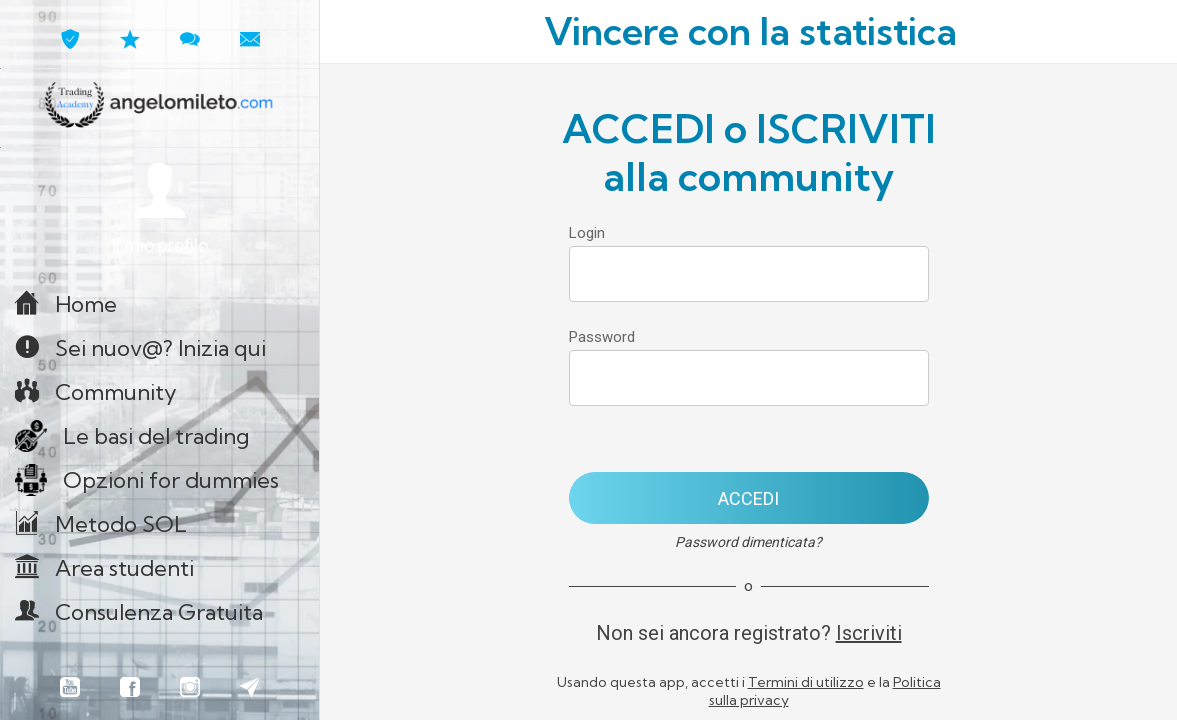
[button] (159, 209)
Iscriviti (869, 633)
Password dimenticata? (748, 542)
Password (602, 337)
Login (587, 233)
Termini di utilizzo (806, 682)
